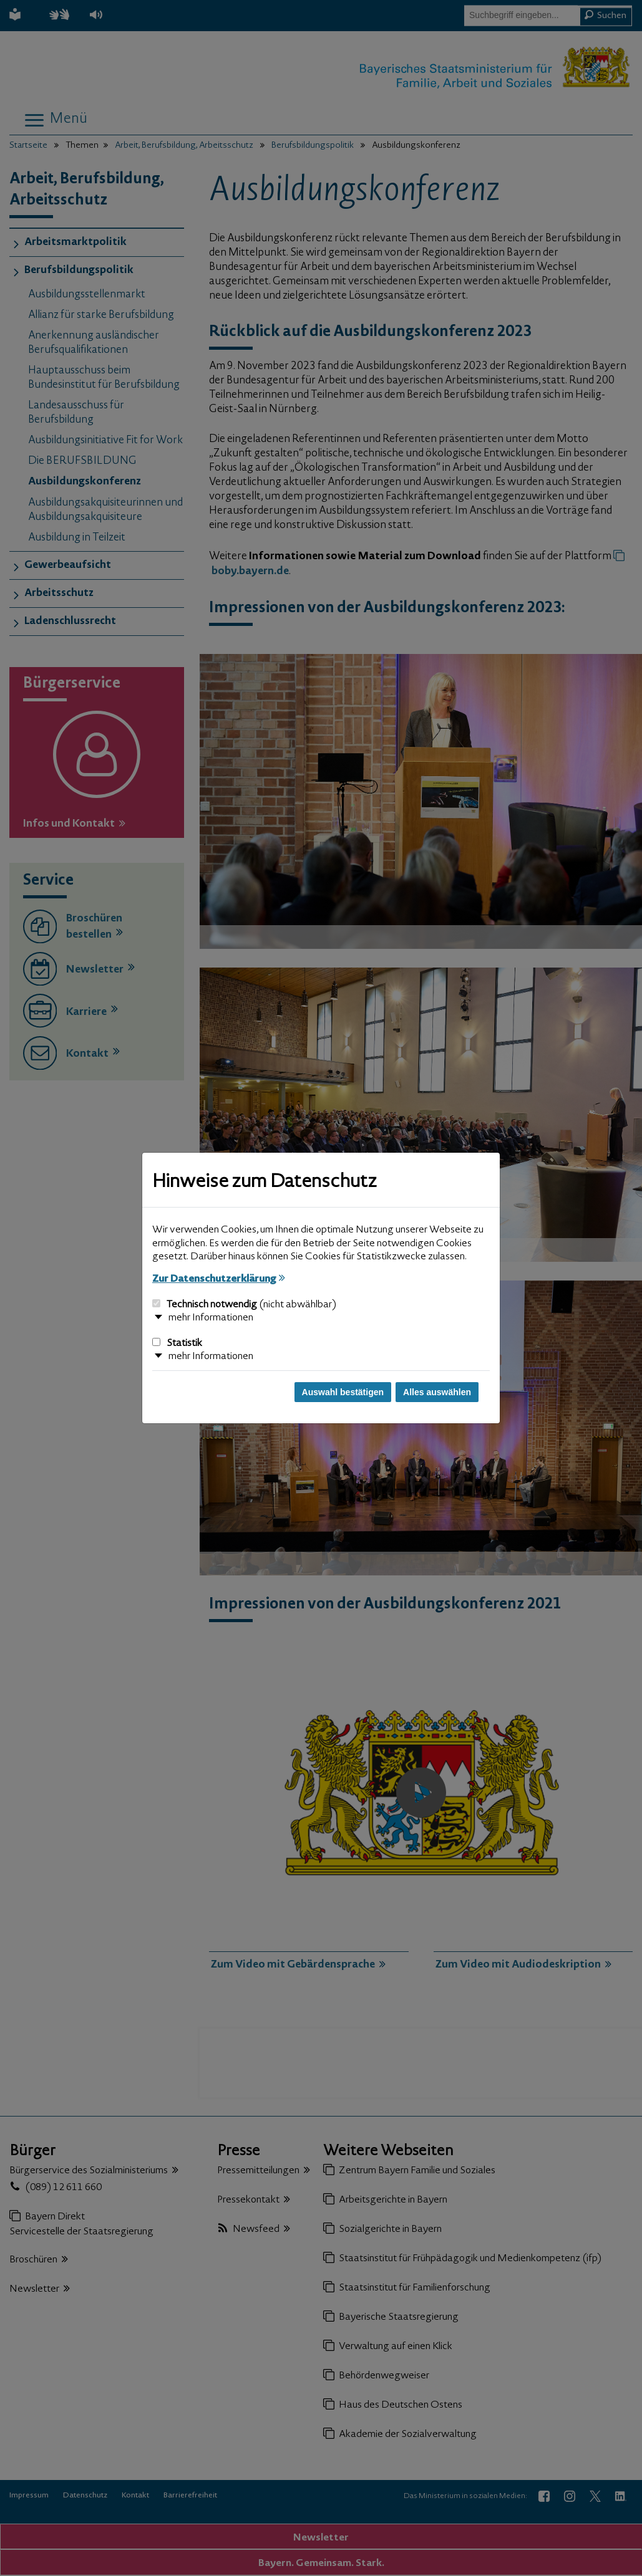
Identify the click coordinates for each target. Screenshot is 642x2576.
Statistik (177, 1343)
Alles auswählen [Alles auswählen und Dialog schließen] (437, 1392)
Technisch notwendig (244, 1305)
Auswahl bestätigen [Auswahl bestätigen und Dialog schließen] (343, 1392)
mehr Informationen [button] (210, 1318)
